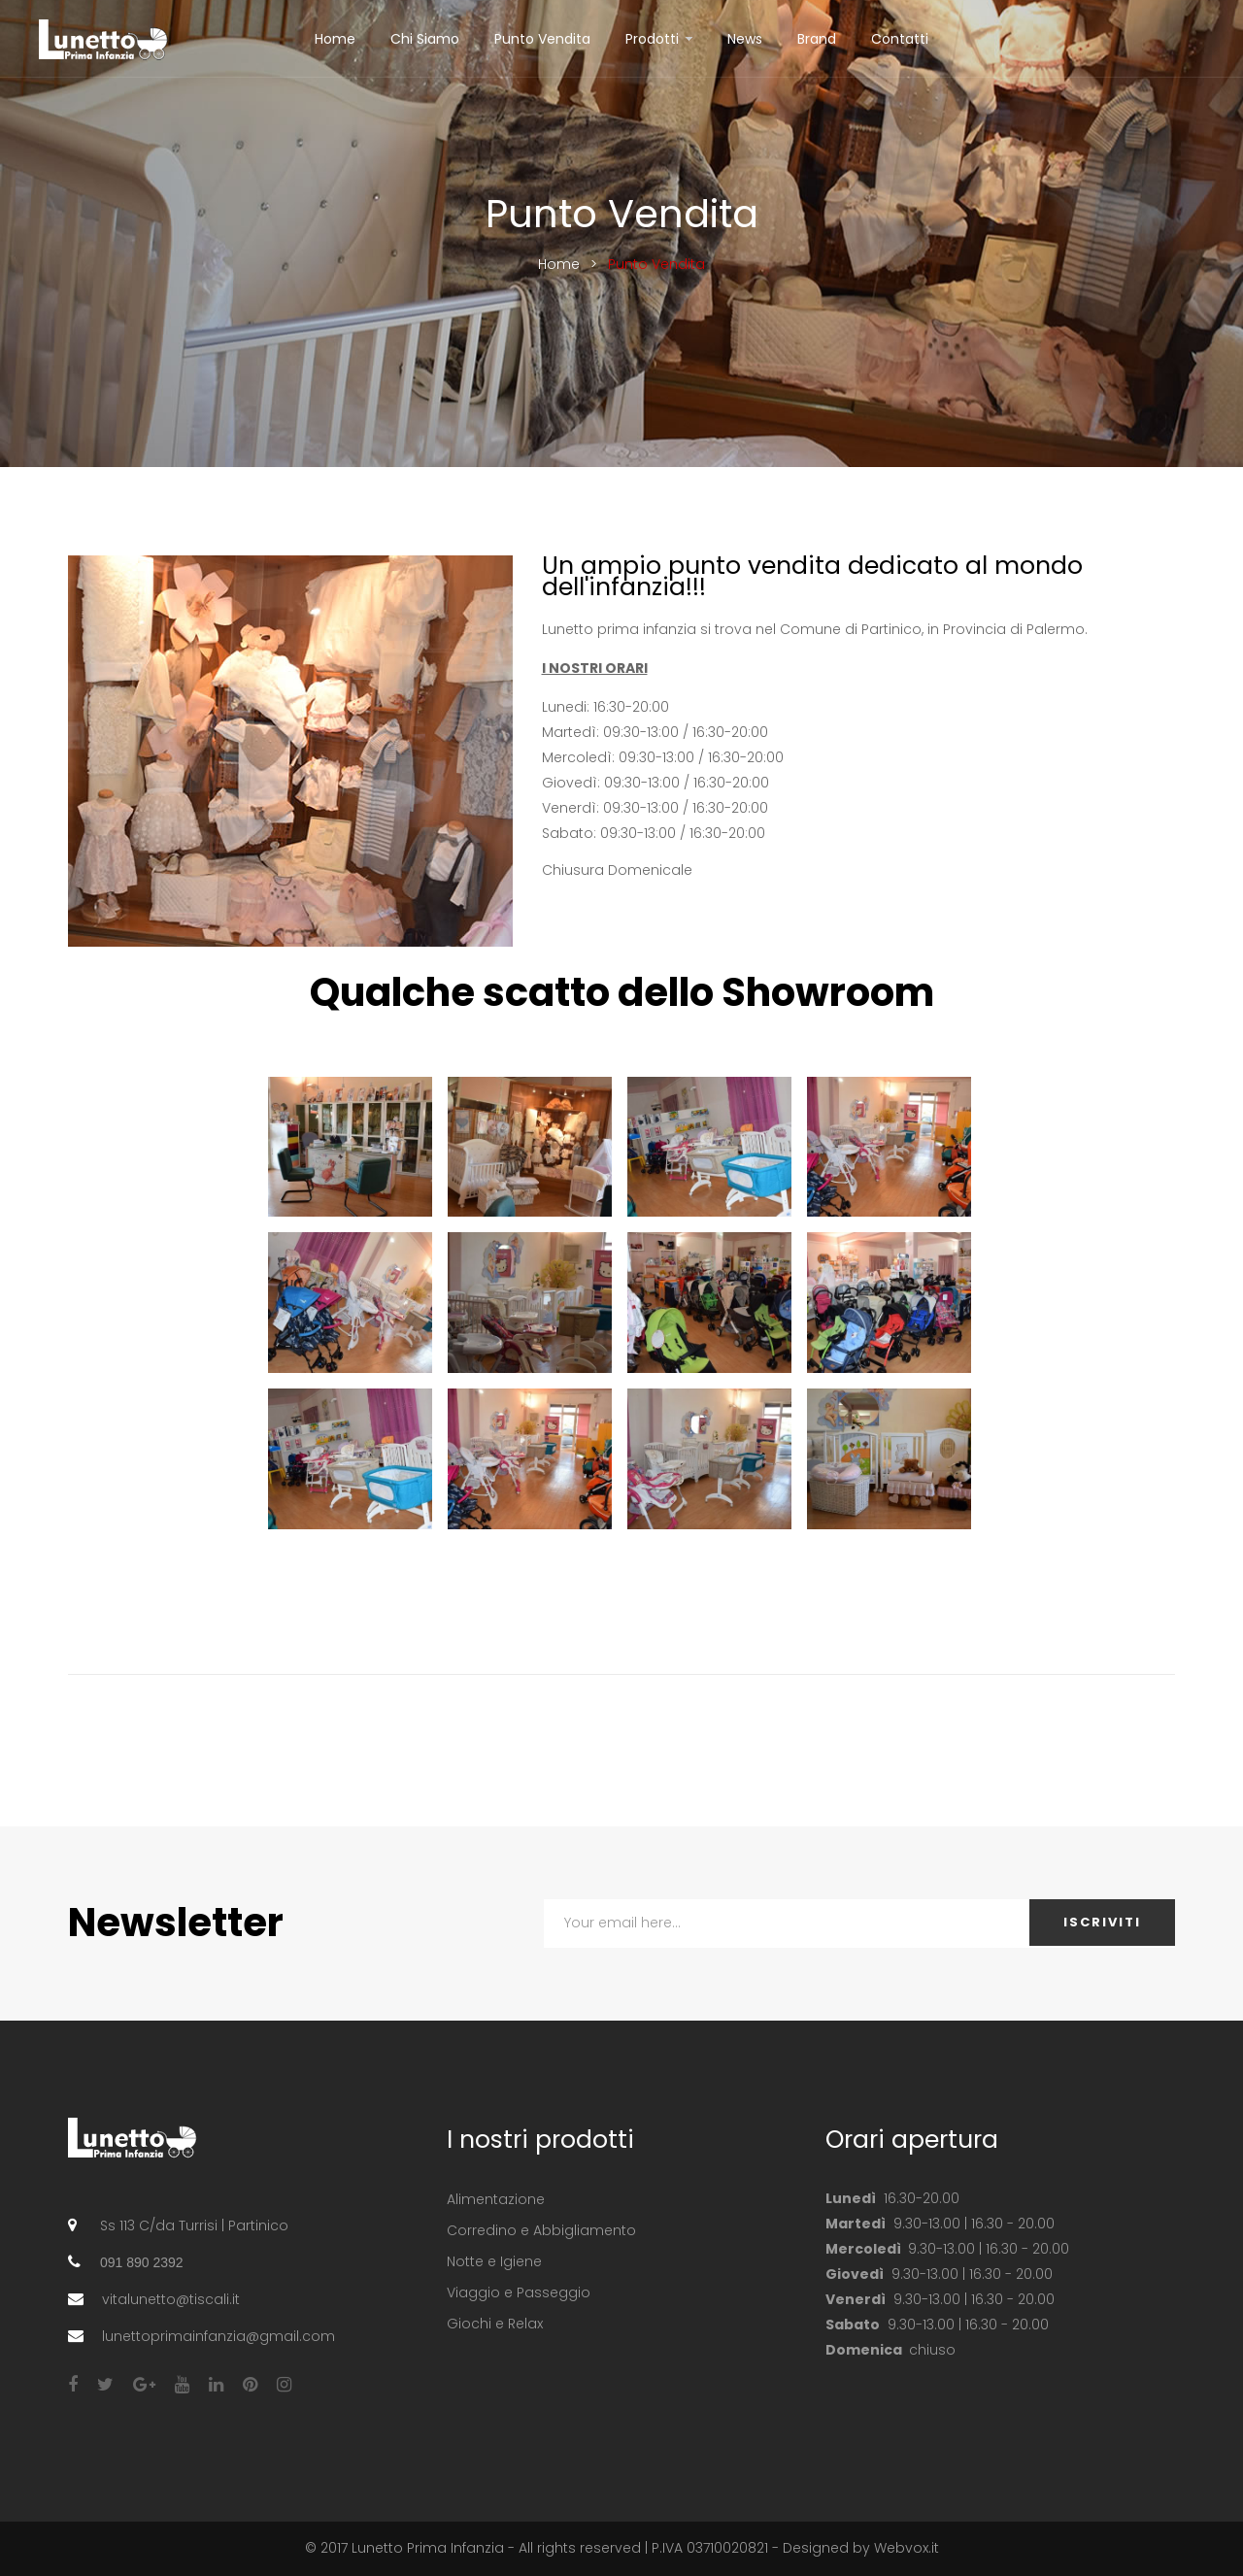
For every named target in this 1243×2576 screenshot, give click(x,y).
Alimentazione (496, 2199)
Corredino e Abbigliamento (541, 2230)
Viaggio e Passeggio (518, 2292)
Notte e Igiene (494, 2261)
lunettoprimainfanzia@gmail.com (218, 2336)
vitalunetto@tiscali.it (171, 2299)
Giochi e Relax (495, 2323)
